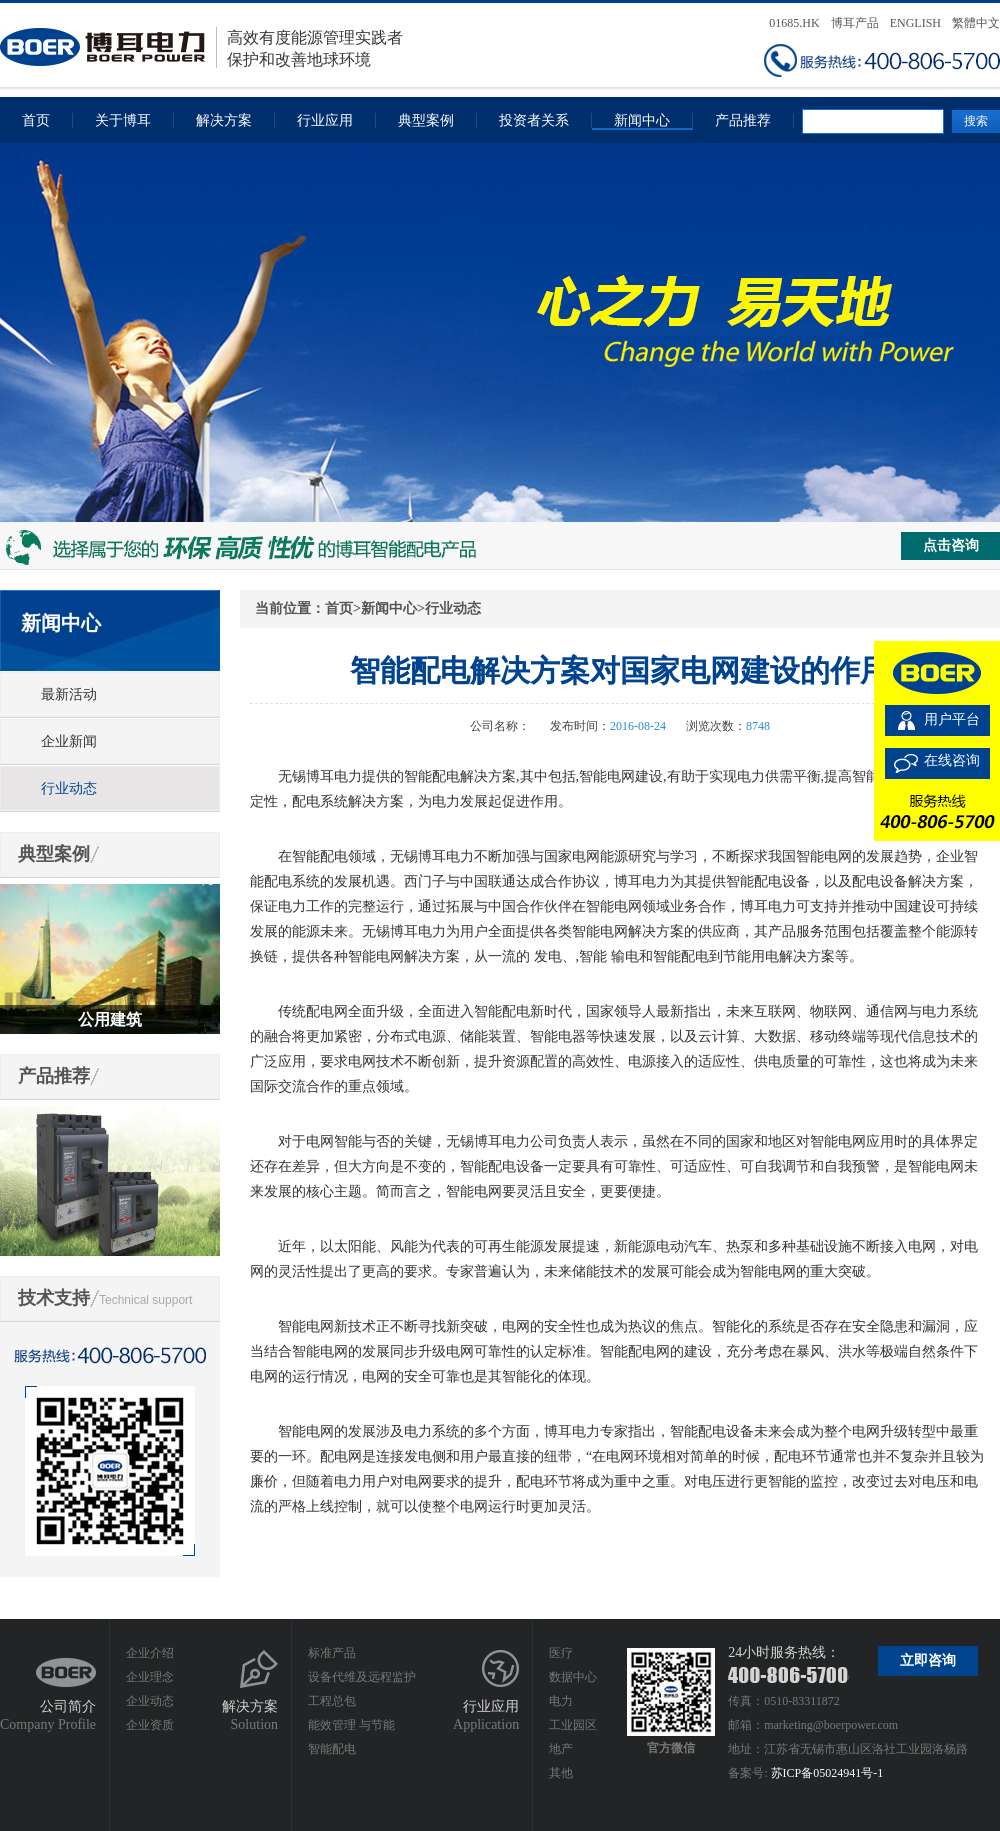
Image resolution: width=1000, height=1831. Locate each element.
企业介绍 (150, 1653)
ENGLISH (915, 23)
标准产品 (332, 1653)
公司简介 (68, 1706)
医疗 (561, 1653)
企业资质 (150, 1725)
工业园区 (573, 1725)
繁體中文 (976, 23)
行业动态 (69, 788)
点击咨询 (951, 545)
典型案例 (426, 120)
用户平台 (952, 719)
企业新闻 (69, 741)
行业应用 (325, 120)
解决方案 (224, 120)
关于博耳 (123, 120)
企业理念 (150, 1677)
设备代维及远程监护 (362, 1677)
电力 (561, 1701)
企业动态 (150, 1701)
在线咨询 (952, 760)
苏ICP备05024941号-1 (827, 1773)
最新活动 (69, 694)
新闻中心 (642, 120)
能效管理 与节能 (351, 1725)
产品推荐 (743, 120)
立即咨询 (928, 1660)
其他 (561, 1773)
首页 (36, 120)
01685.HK (794, 23)
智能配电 (332, 1749)
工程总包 (332, 1701)
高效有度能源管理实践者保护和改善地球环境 (201, 47)
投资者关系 (534, 120)
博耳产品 (855, 23)
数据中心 (573, 1677)
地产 (561, 1749)
